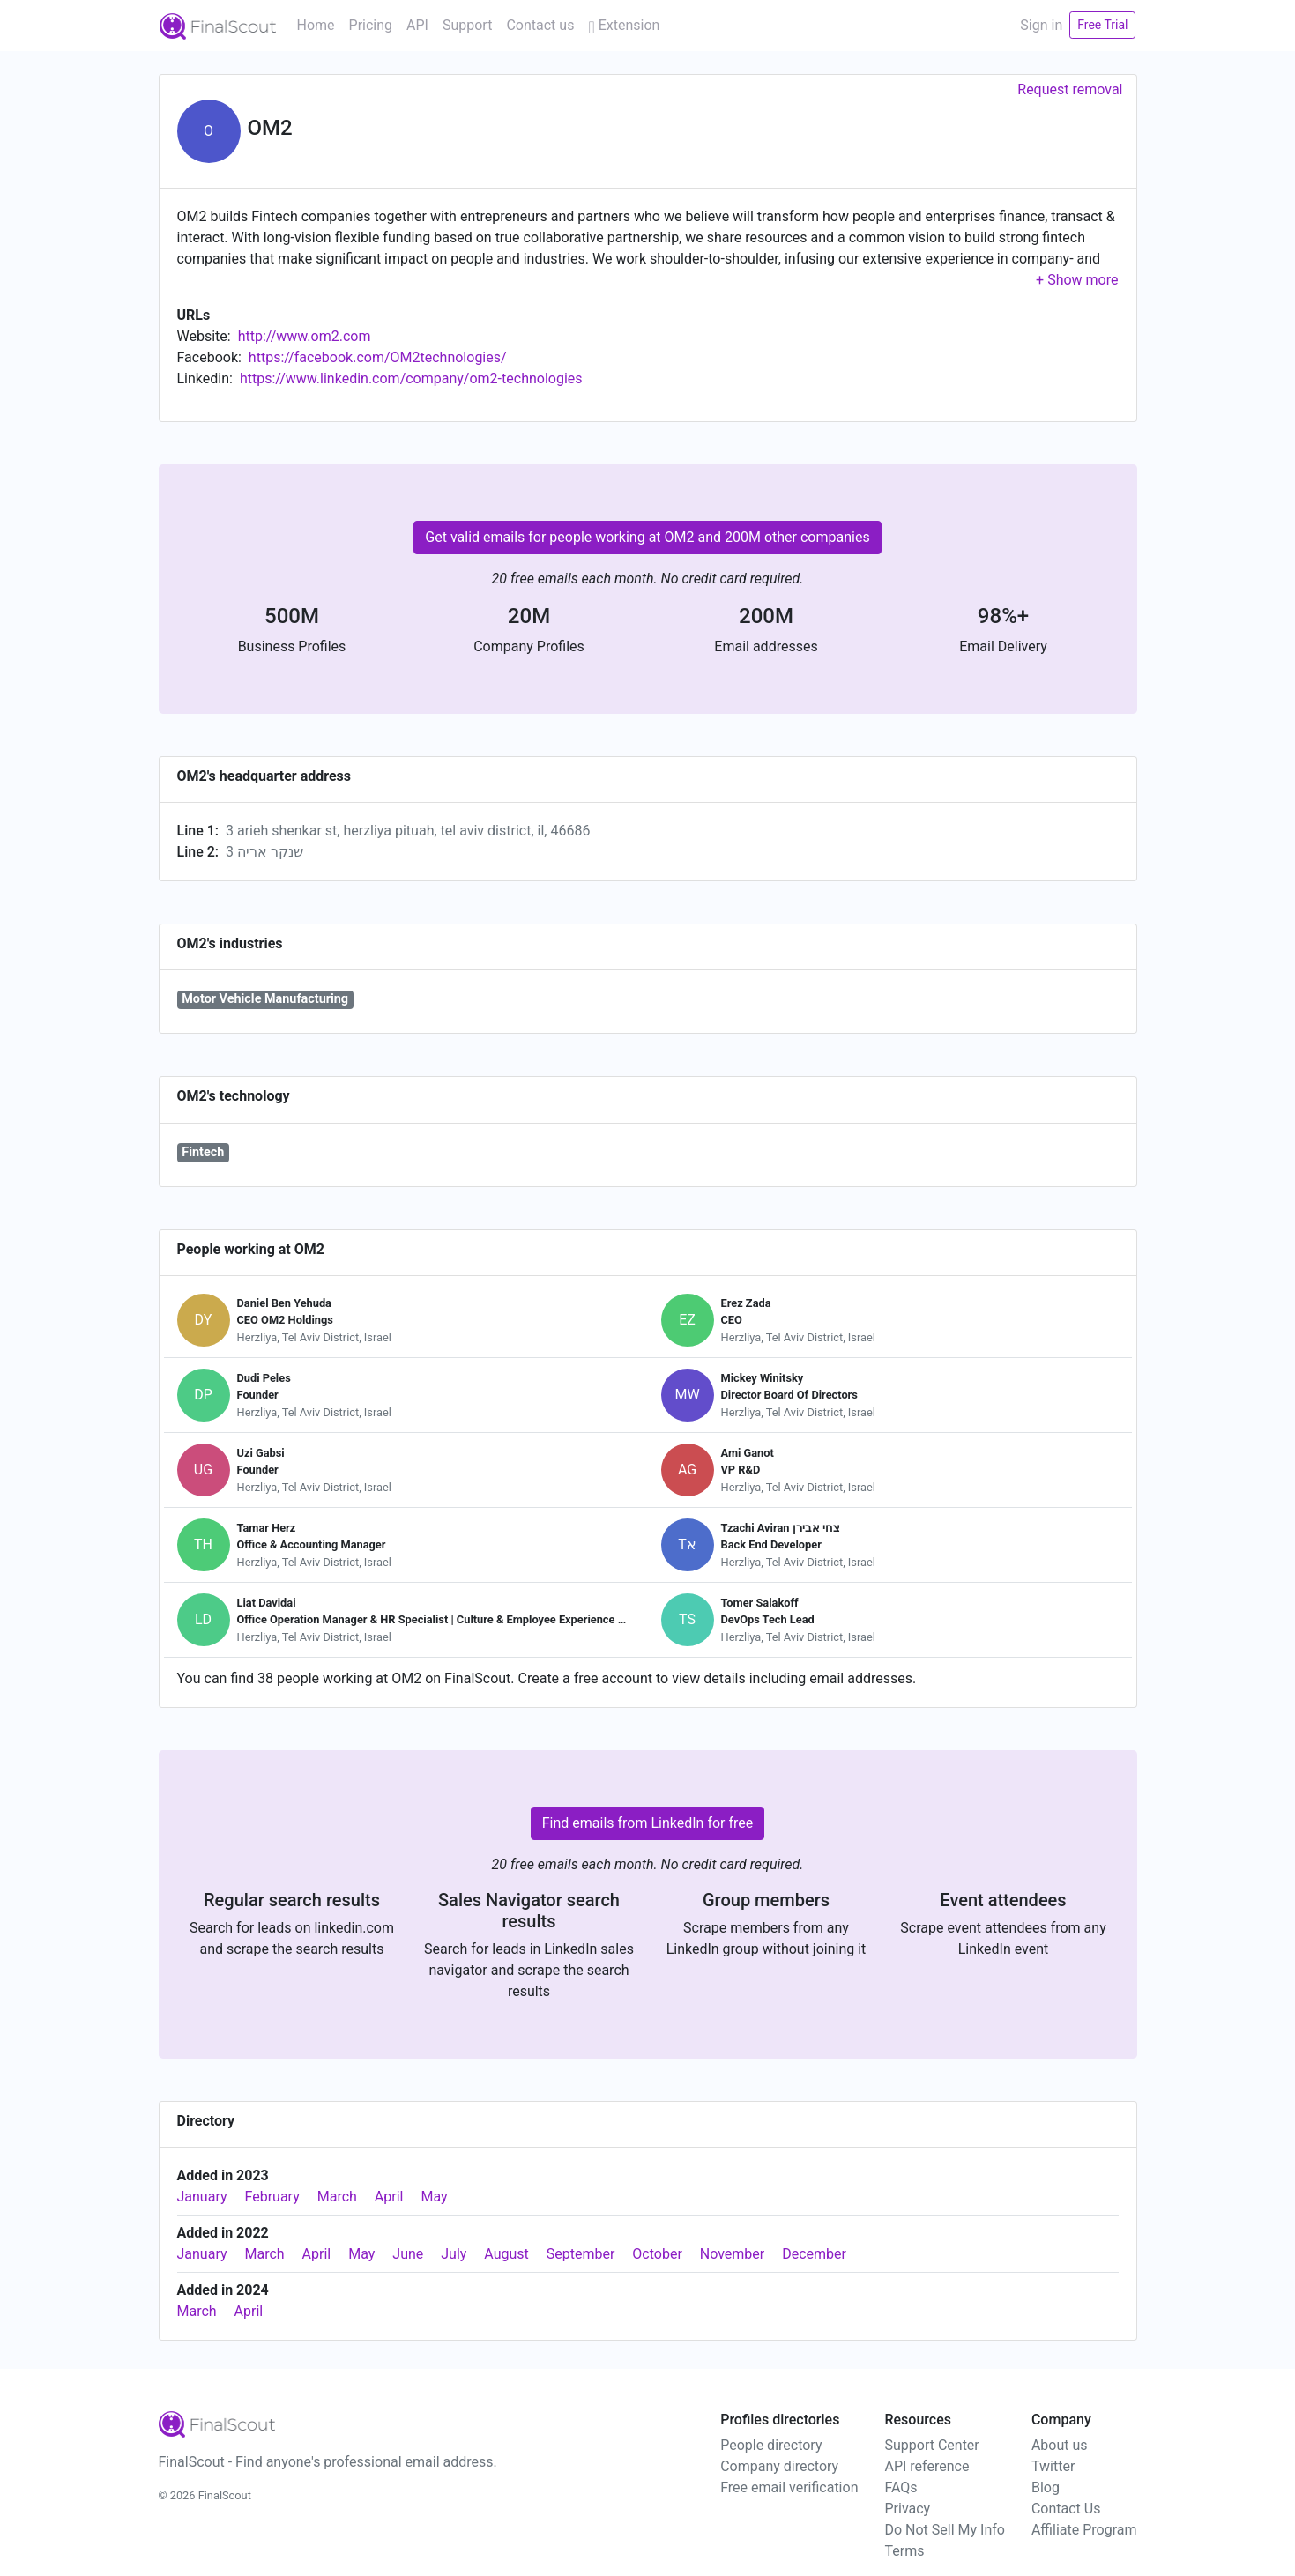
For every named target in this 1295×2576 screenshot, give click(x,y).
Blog (1045, 2487)
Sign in (1041, 25)
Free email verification (789, 2487)
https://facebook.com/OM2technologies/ (378, 357)
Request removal (1069, 89)
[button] (1077, 279)
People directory (771, 2445)
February (272, 2196)
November (732, 2254)
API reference (926, 2466)
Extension (623, 25)
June (407, 2254)
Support (467, 25)
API (417, 25)
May (434, 2196)
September (581, 2254)
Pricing (371, 25)
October (656, 2254)
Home (316, 25)
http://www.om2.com (304, 336)
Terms (904, 2551)
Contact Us (1066, 2508)
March (337, 2196)
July (453, 2254)
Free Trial (1102, 25)
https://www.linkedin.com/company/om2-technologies (411, 378)
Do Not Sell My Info (944, 2529)
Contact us (540, 25)
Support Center (931, 2445)
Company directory (779, 2466)
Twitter (1053, 2466)
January (202, 2196)
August (506, 2254)
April (389, 2196)
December (814, 2254)
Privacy (907, 2508)
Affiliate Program (1084, 2529)
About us (1059, 2445)
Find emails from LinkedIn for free (648, 1823)
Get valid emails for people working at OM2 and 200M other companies (647, 537)
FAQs (900, 2487)
